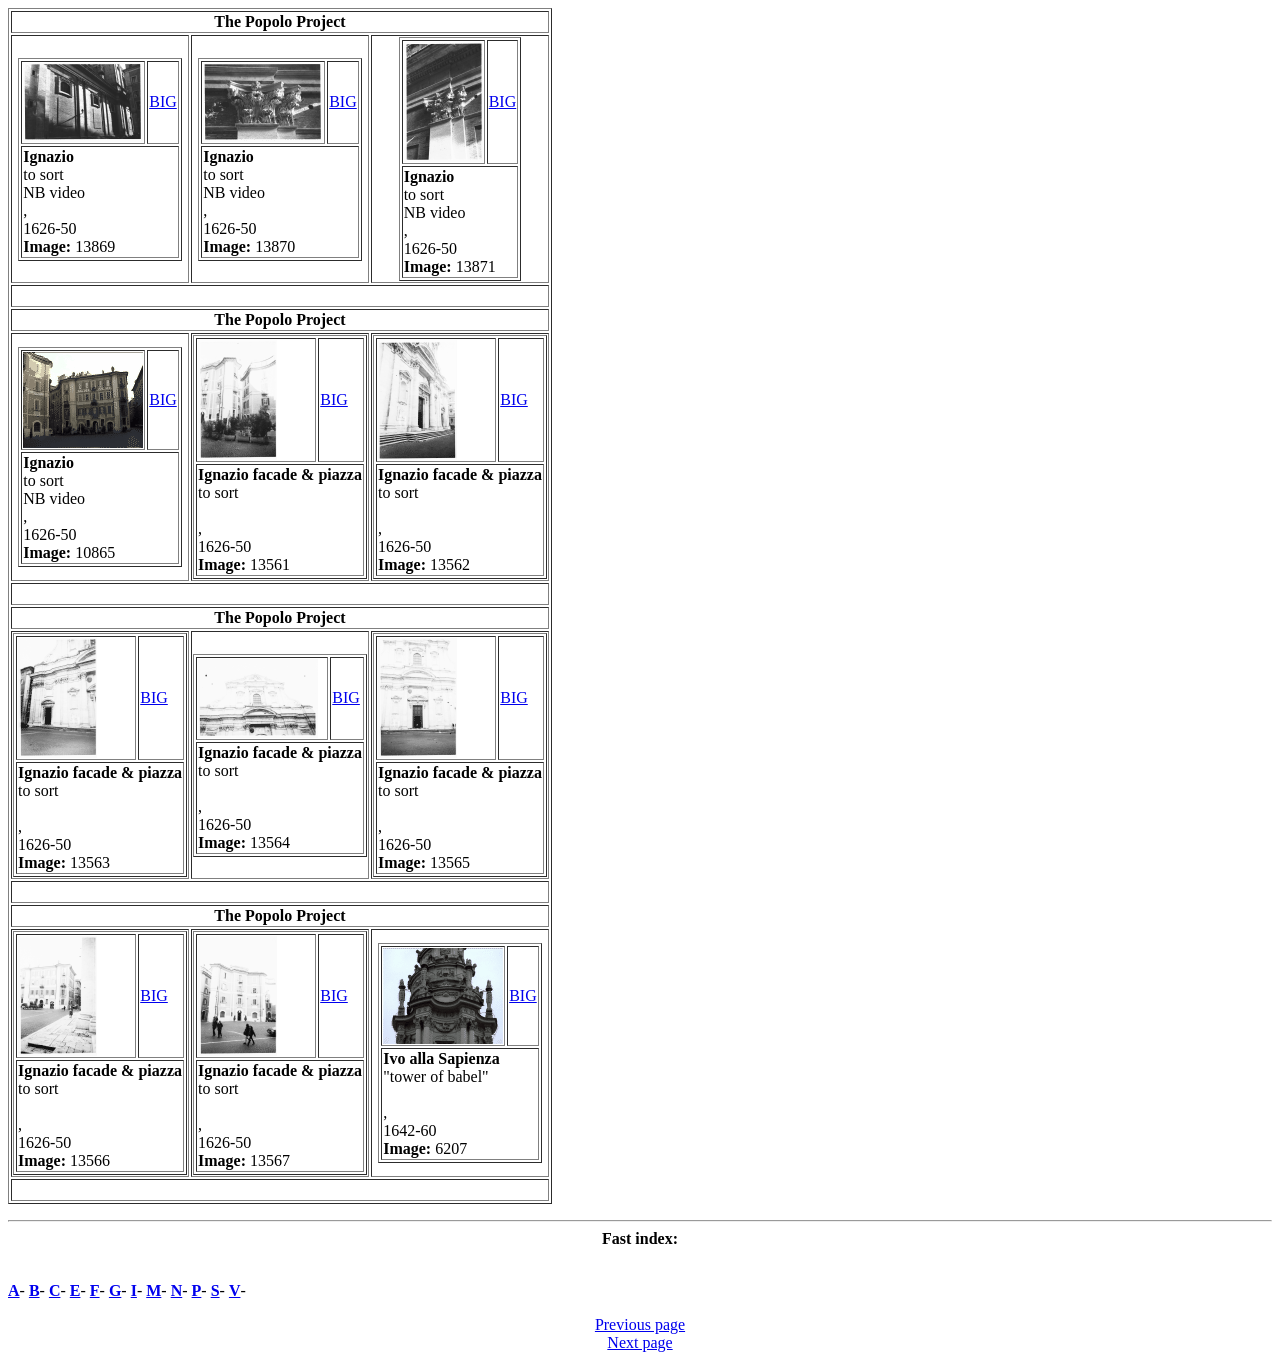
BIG (163, 101)
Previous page (640, 1324)
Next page (639, 1342)
